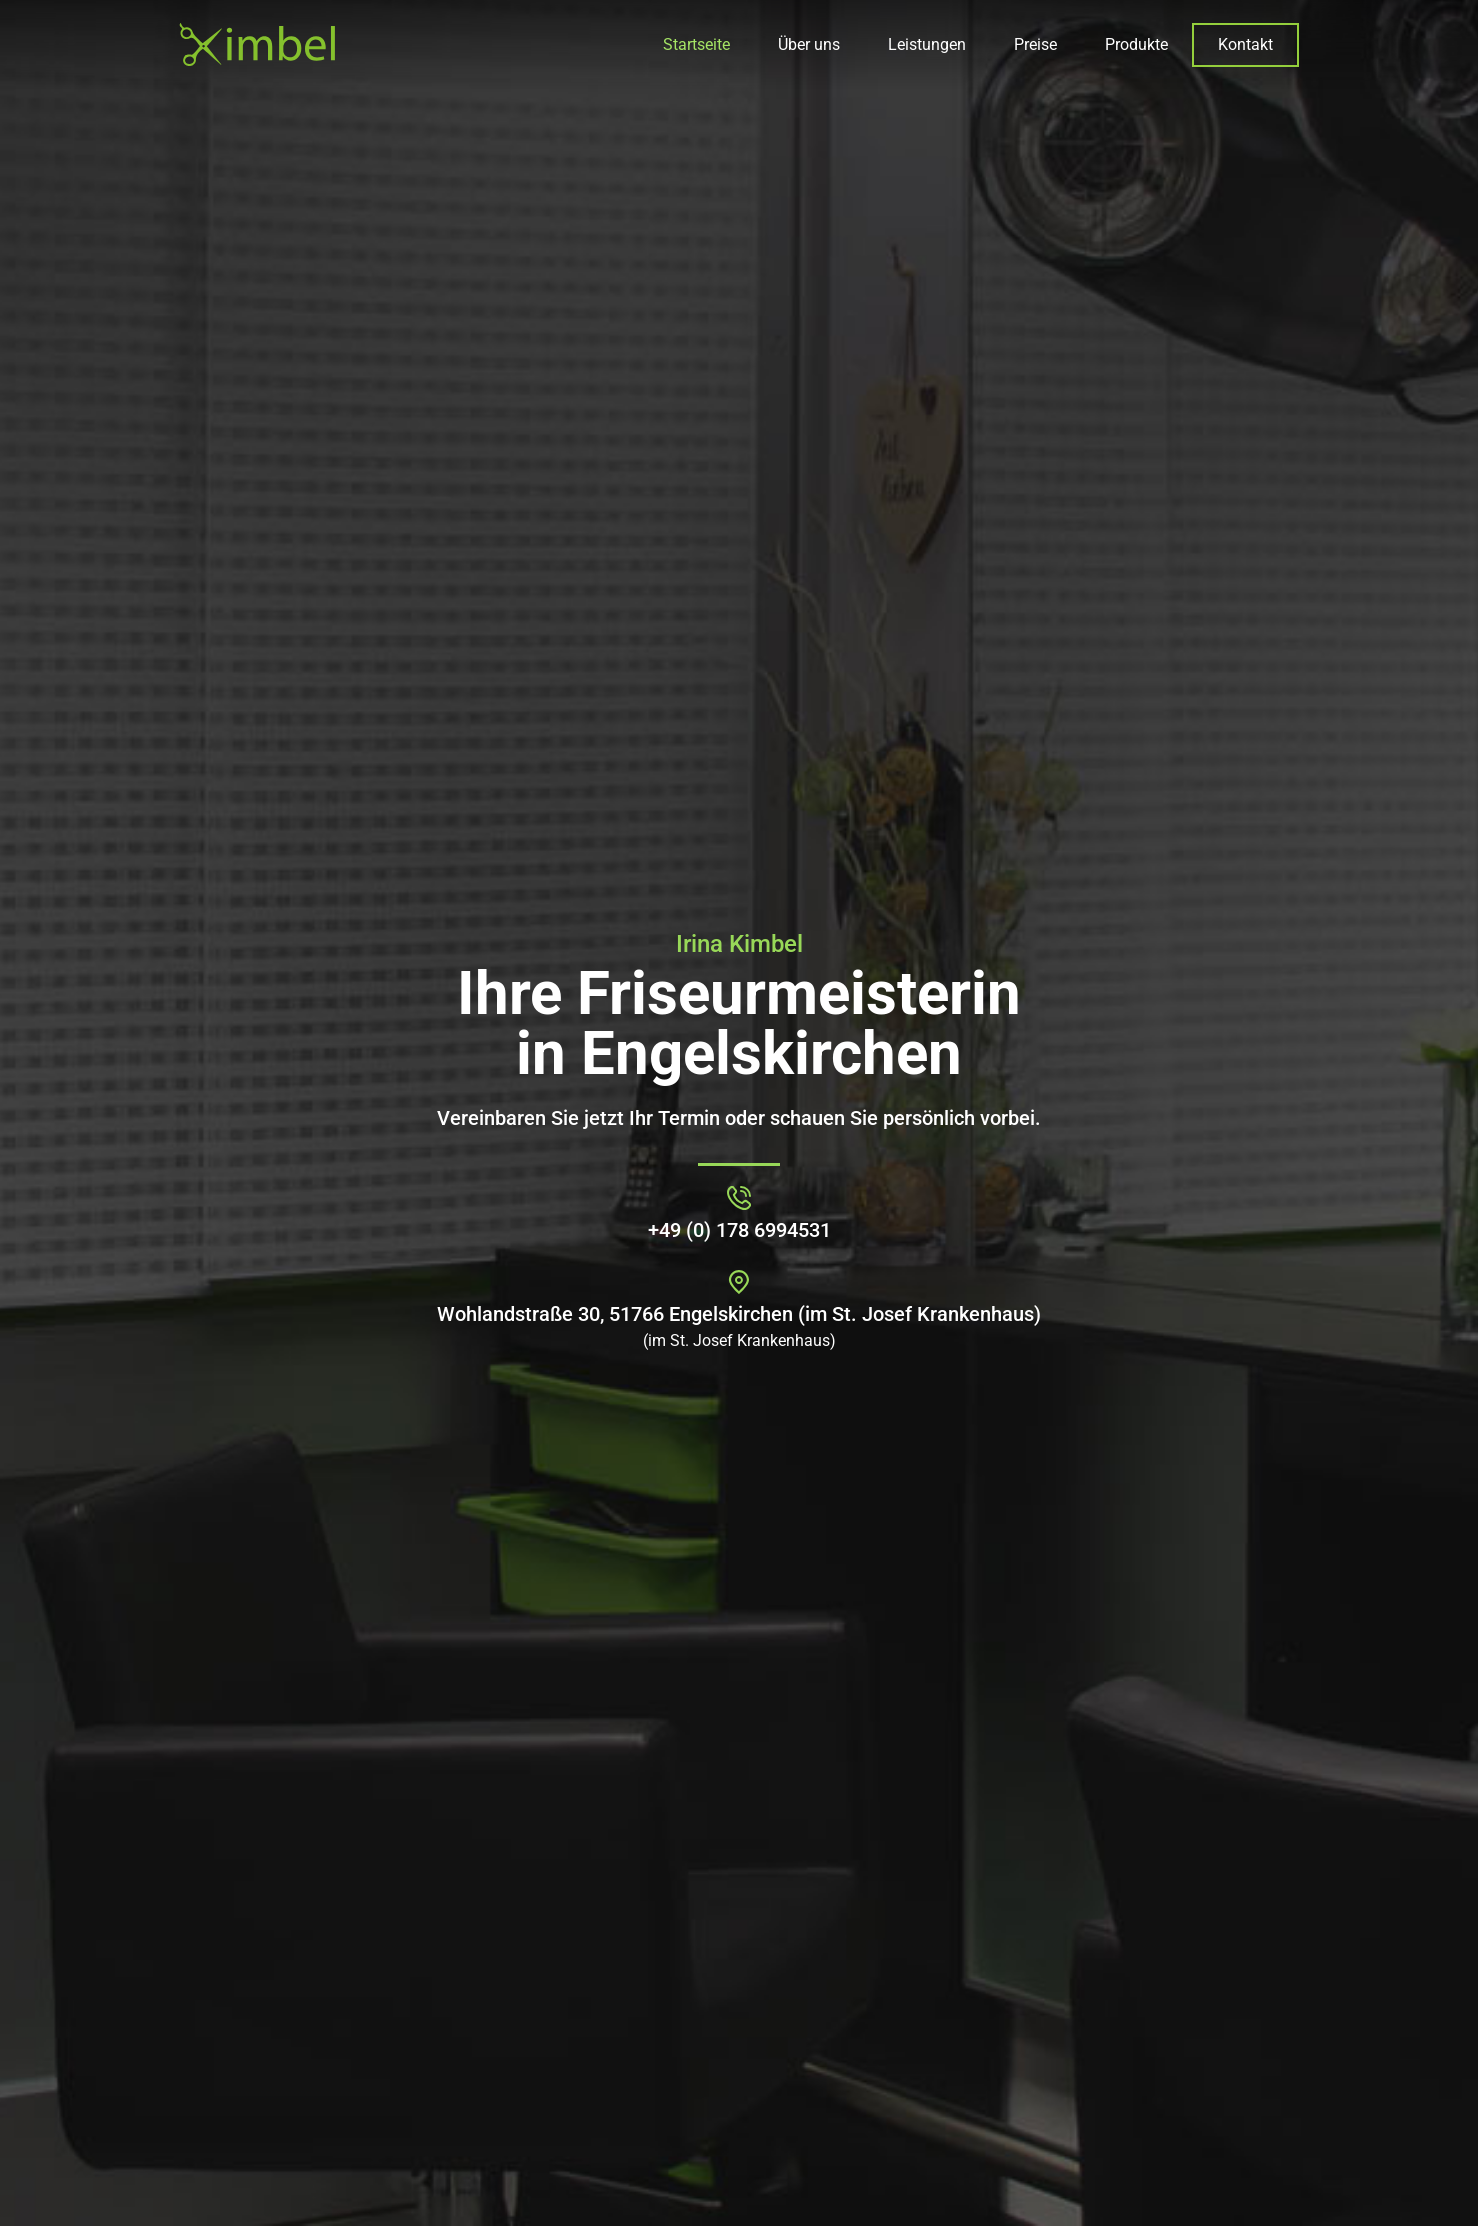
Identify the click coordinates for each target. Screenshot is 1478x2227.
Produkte (1136, 44)
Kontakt (1245, 44)
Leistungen (927, 44)
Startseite (696, 44)
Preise (1035, 44)
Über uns (809, 44)
